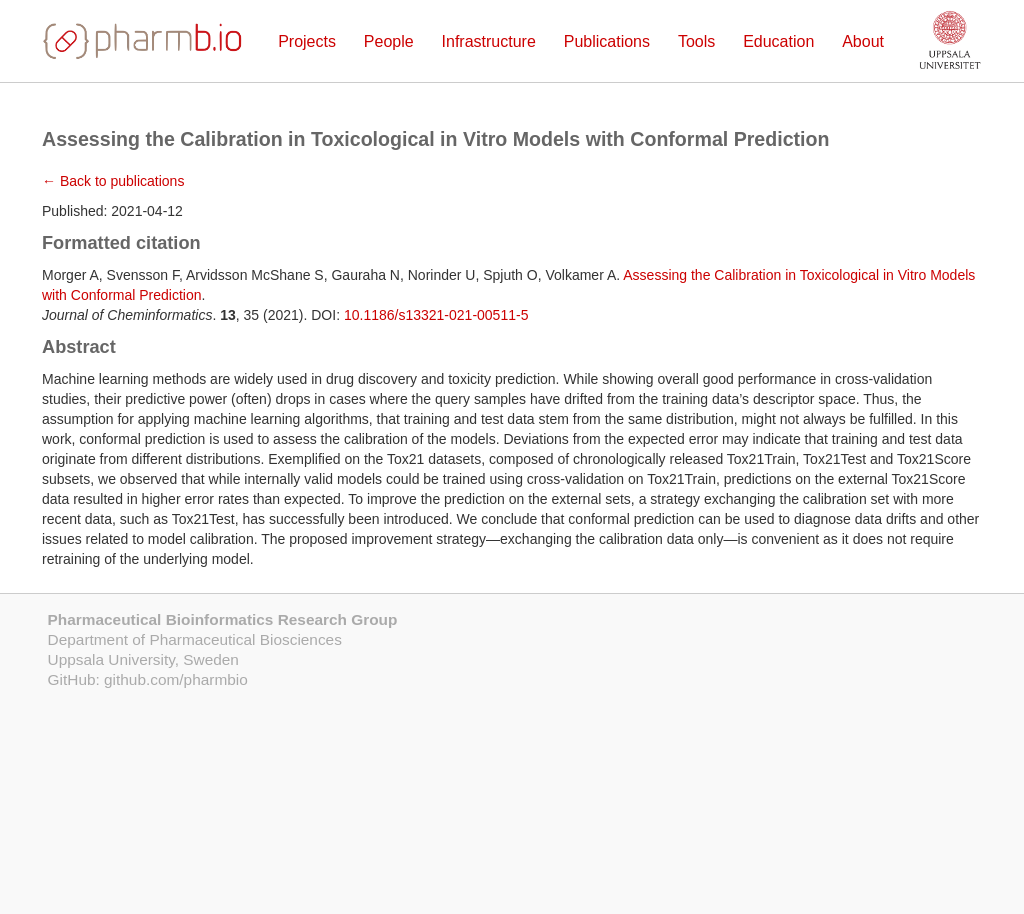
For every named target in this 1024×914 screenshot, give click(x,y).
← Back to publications (113, 181)
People (389, 41)
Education (778, 41)
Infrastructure (489, 41)
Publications (607, 41)
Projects (307, 41)
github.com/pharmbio (176, 679)
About (863, 41)
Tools (696, 41)
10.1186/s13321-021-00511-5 (436, 315)
